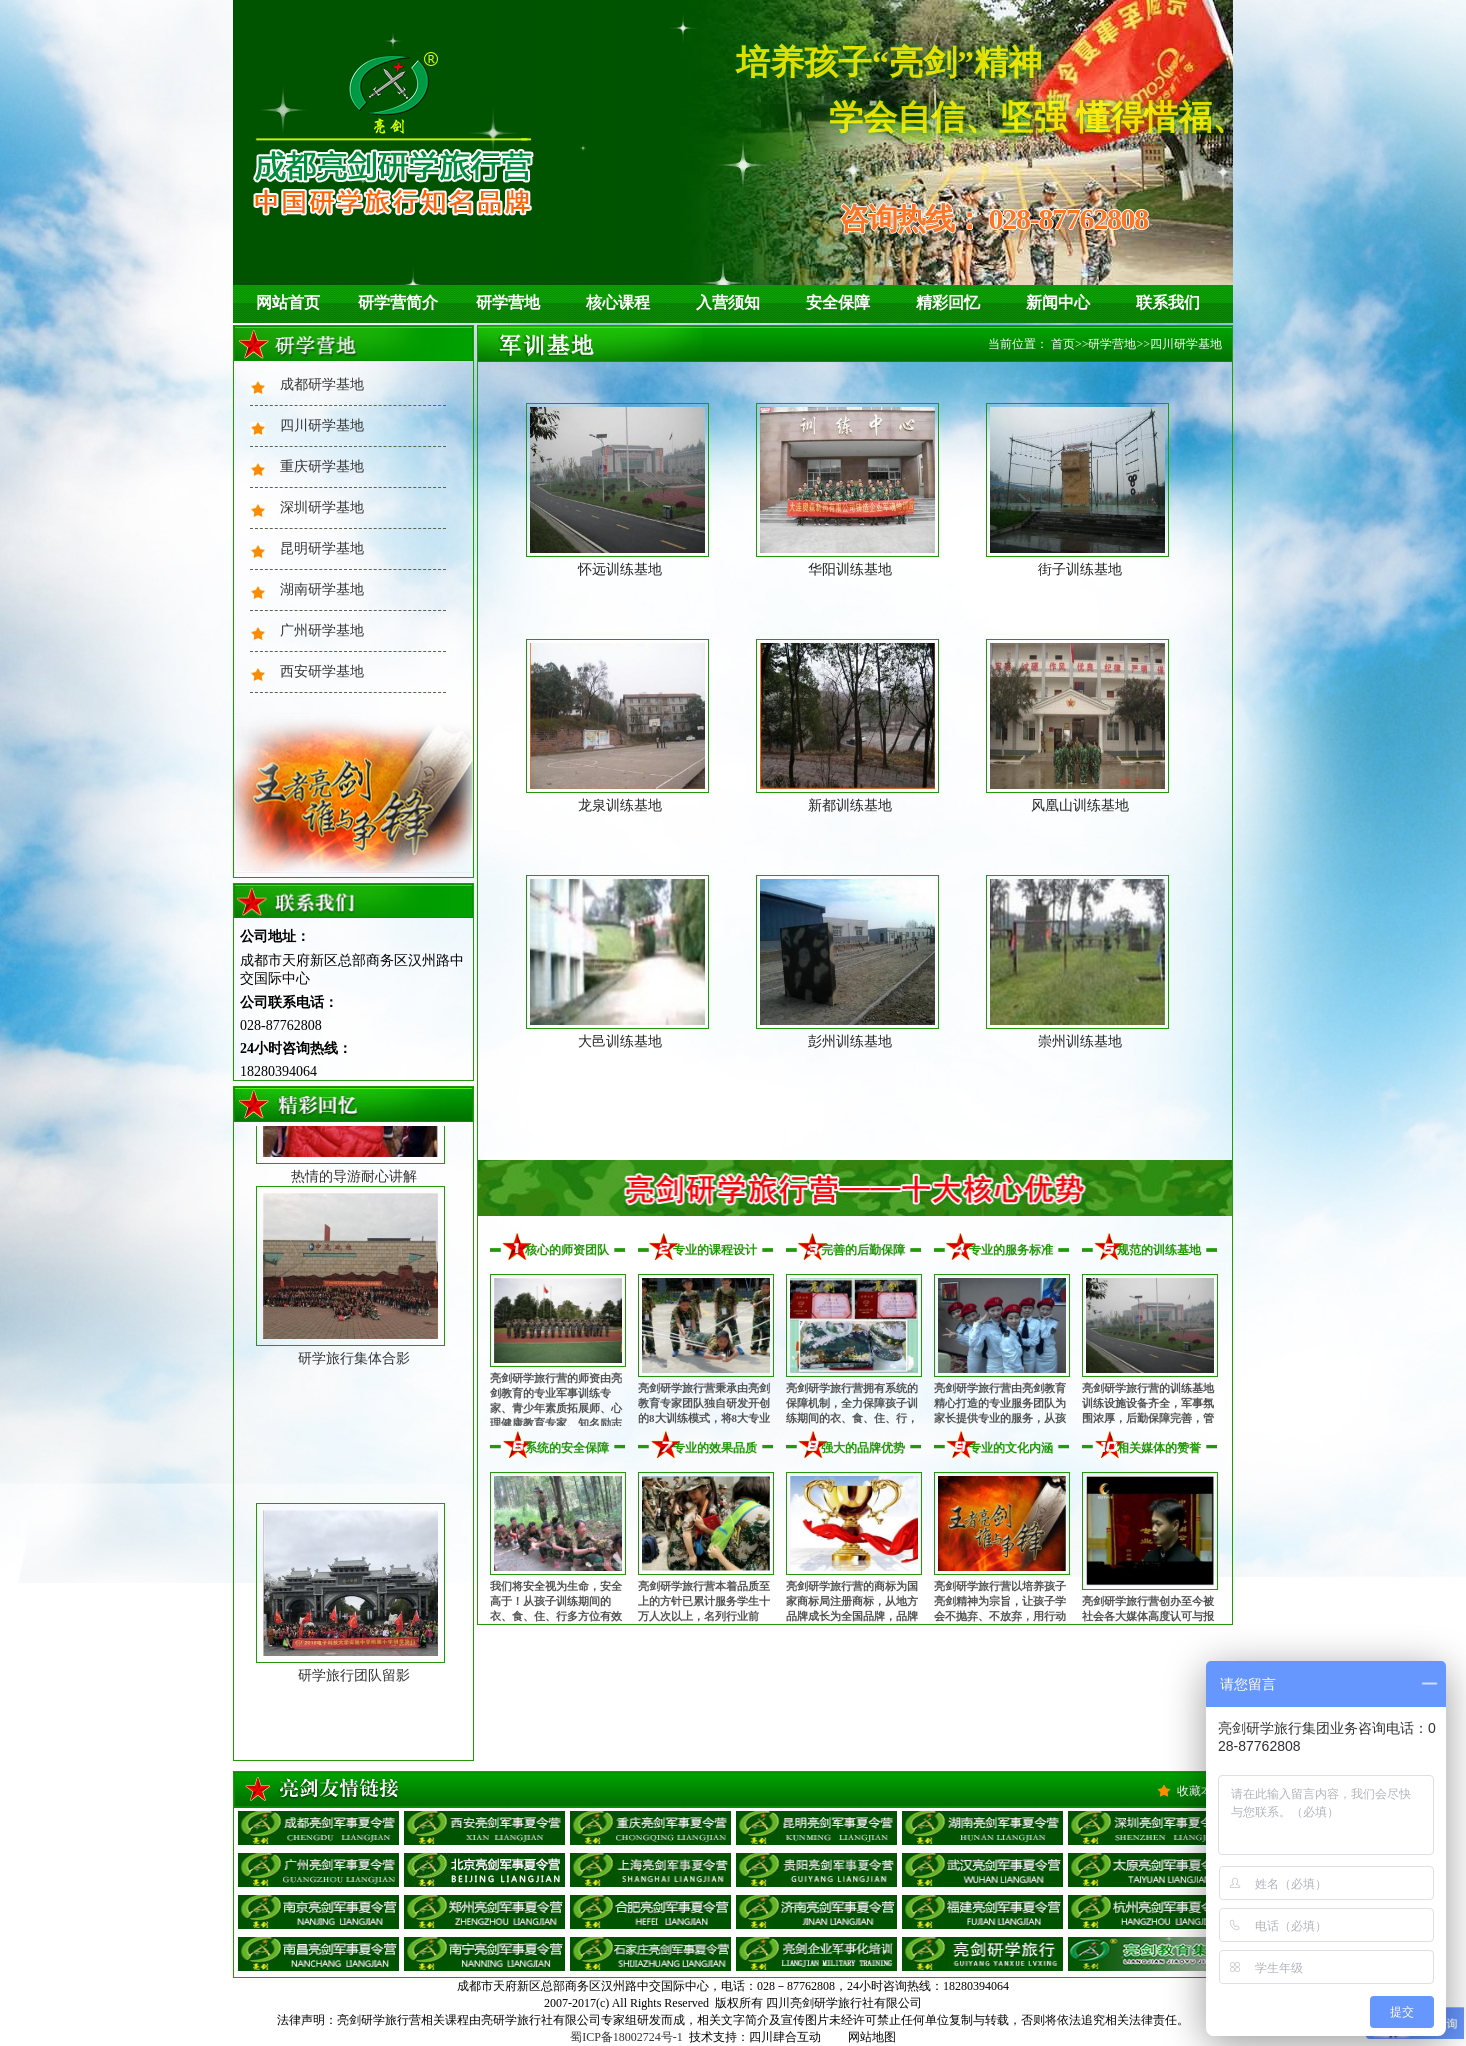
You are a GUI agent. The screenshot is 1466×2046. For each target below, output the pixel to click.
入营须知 (728, 302)
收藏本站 (1201, 1791)
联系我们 (1168, 302)
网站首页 (288, 302)
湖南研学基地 (322, 589)
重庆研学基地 (322, 466)
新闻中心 (1058, 302)
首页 (1063, 344)
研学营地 (508, 302)
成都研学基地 (322, 384)
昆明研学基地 (322, 548)
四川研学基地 (322, 425)
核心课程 (618, 302)
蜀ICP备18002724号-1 (626, 2037)
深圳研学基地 (322, 507)
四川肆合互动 (785, 2037)
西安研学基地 (322, 671)
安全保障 (838, 302)
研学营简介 (398, 302)
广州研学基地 (322, 630)
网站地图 (872, 2037)
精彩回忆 (948, 302)
